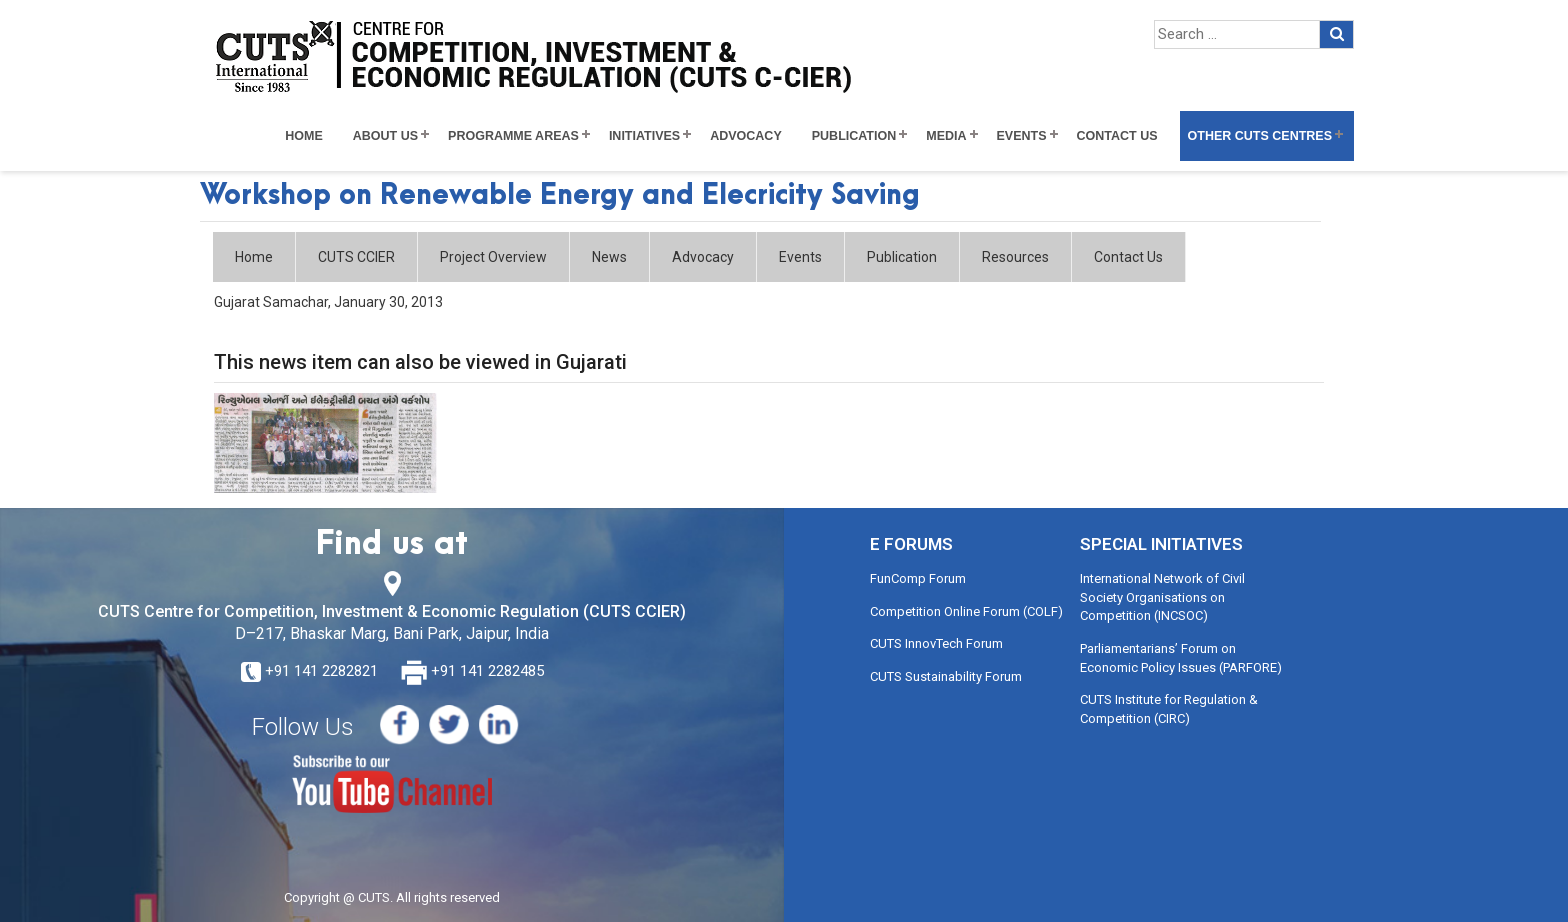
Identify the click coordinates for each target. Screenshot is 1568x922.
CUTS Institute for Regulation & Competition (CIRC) (1169, 709)
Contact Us (1117, 136)
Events (1022, 136)
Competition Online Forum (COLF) (966, 611)
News (609, 257)
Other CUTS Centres (1260, 136)
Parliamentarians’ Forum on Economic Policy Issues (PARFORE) (1181, 658)
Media (946, 136)
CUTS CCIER (356, 257)
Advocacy (746, 136)
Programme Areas (513, 136)
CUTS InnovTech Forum (936, 643)
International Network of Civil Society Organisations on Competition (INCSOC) (1162, 597)
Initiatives (644, 136)
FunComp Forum (918, 578)
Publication (854, 136)
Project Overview (493, 257)
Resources (1015, 257)
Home (304, 136)
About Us (385, 136)
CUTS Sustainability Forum (946, 676)
